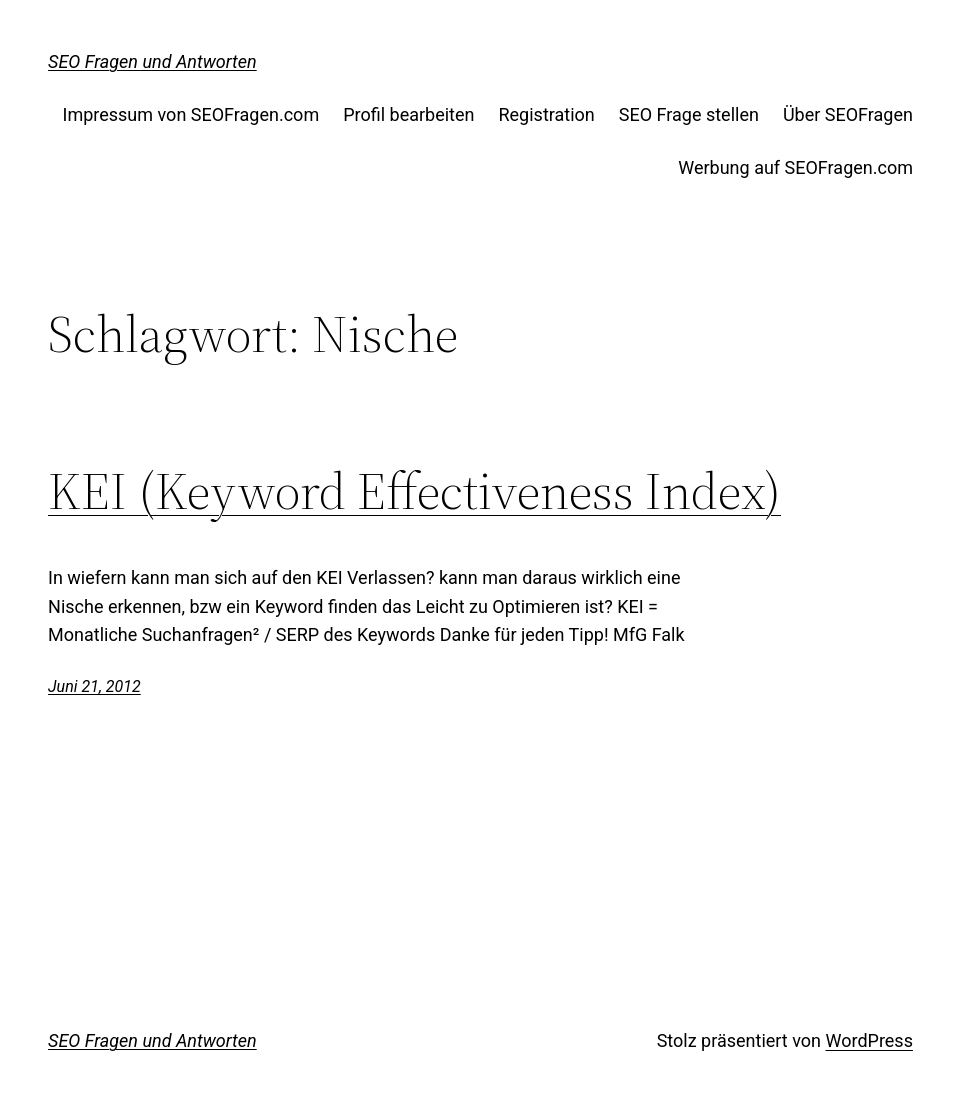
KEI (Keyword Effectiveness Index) (414, 491)
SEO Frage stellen (689, 114)
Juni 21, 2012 (94, 686)
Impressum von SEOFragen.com (191, 114)
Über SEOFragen (848, 114)
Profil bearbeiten (408, 114)
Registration (546, 114)
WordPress (868, 1040)
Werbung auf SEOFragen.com (795, 167)
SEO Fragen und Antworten (152, 61)
